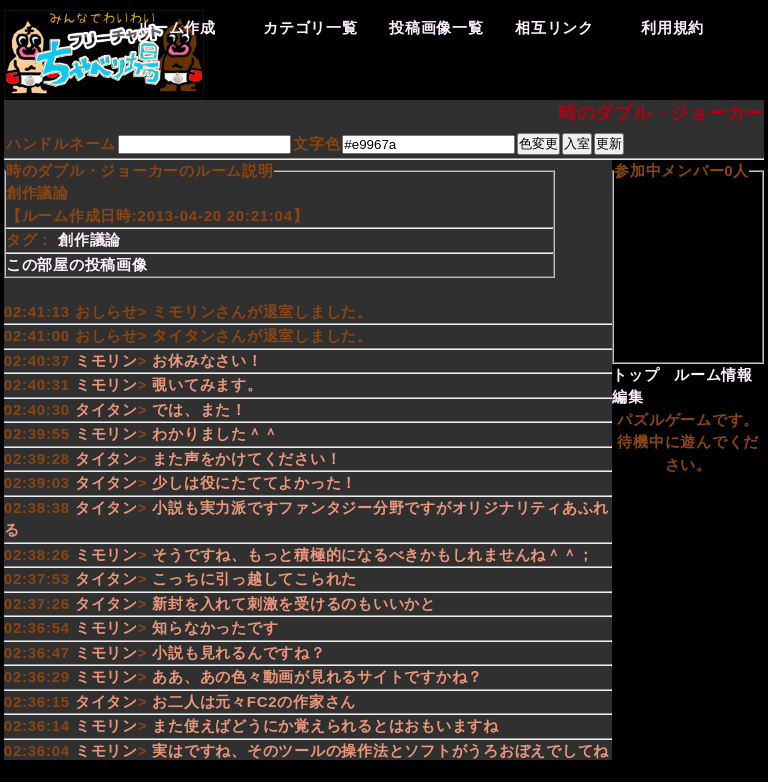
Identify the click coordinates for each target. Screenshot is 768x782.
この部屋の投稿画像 (77, 264)
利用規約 (672, 27)
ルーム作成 (176, 27)
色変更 (538, 143)
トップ (635, 374)
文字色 (316, 143)
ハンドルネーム (61, 143)
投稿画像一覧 (436, 27)
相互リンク (554, 27)
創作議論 (89, 239)
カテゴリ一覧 (310, 27)
